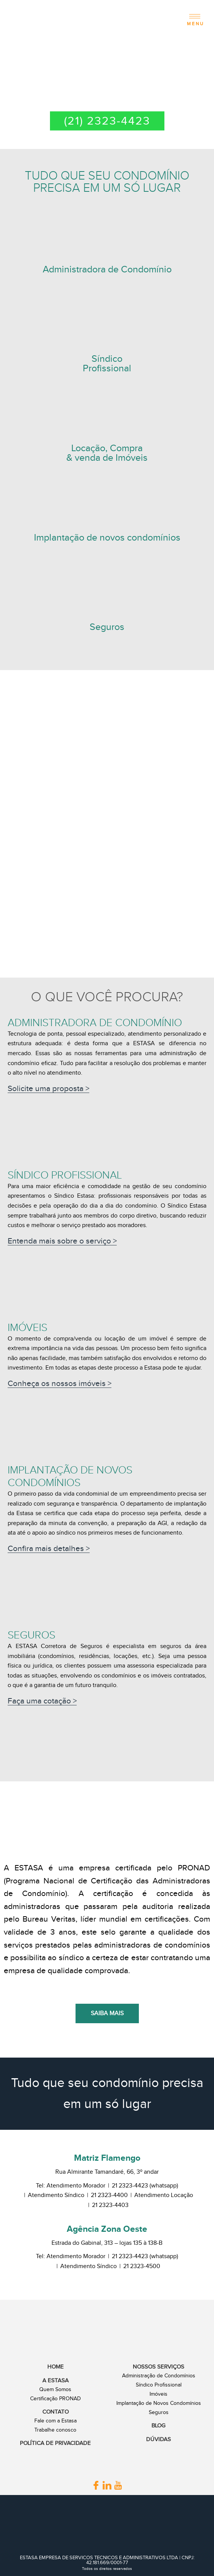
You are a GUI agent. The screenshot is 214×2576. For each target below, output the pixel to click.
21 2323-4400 (109, 2195)
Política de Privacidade (55, 2443)
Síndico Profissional (159, 2385)
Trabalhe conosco (55, 2430)
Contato (55, 2412)
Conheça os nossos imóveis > (59, 1383)
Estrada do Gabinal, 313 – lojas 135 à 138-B (107, 2243)
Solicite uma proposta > (48, 1089)
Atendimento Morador (76, 2185)
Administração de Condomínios (158, 2375)
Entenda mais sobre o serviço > (62, 1241)
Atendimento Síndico (56, 2195)
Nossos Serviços (158, 2367)
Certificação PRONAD (55, 2398)
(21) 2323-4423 (107, 121)
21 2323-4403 (110, 2205)
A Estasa (55, 2380)
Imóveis (158, 2394)
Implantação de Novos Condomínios (158, 2403)
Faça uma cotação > (42, 1701)
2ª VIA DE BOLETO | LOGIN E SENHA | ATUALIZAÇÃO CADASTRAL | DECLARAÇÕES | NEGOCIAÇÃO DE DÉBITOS (107, 84)
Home (55, 2367)
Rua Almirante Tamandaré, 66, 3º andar (107, 2172)
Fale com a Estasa (55, 2421)
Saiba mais (107, 2013)
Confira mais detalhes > (49, 1549)
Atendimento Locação (163, 2195)
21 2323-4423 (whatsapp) (145, 2185)
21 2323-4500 (141, 2266)
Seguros (159, 2412)
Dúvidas (158, 2439)
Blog (158, 2426)
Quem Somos (55, 2389)
